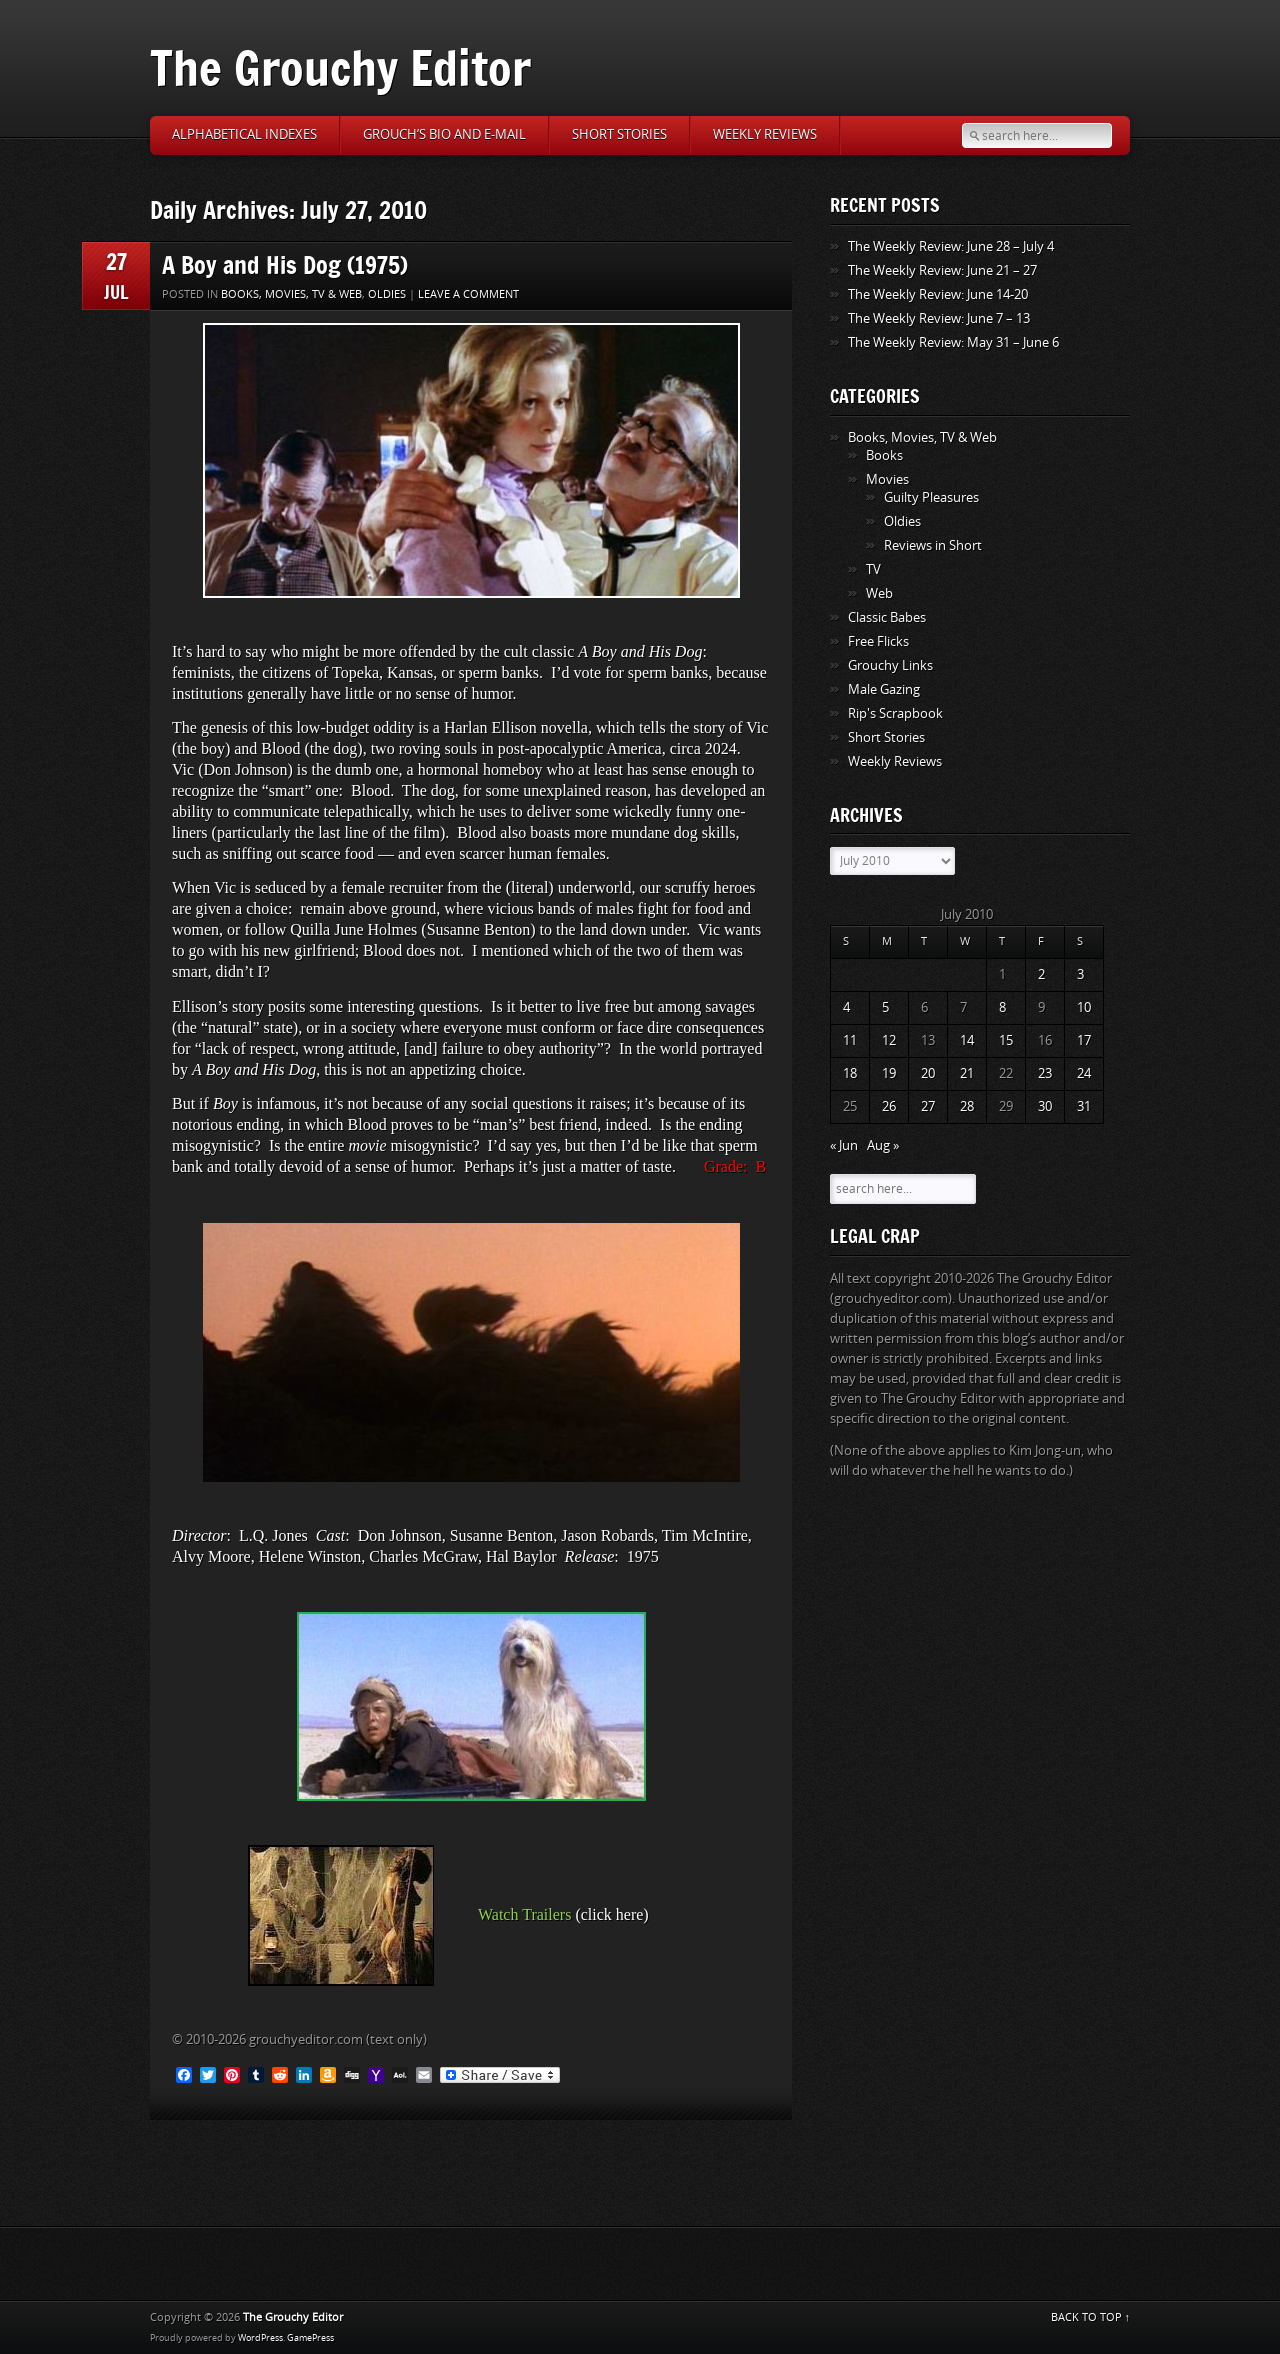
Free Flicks (878, 641)
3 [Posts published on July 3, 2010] (1080, 974)
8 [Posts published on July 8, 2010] (1002, 1007)
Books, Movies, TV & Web (291, 294)
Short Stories (619, 134)
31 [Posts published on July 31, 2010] (1084, 1106)
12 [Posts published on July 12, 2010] (889, 1040)
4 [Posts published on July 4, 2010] (846, 1007)
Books (884, 455)
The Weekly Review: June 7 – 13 (939, 318)
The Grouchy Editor (340, 67)
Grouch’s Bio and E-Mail (444, 134)
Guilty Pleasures (931, 497)
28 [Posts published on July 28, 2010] (967, 1106)
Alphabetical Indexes (244, 134)
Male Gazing (884, 689)
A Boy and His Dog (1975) (285, 264)
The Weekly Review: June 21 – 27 (942, 270)
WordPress (260, 2338)
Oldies (387, 294)
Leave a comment (468, 294)
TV (873, 569)
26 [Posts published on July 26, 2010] (889, 1106)
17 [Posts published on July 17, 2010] (1084, 1040)
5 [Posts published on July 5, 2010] (885, 1007)
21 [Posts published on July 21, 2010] (967, 1073)
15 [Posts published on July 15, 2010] (1006, 1040)
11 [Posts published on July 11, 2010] (850, 1040)
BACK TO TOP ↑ (1091, 2317)
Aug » (883, 1145)
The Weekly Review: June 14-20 (938, 294)
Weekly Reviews (765, 134)
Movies (887, 479)
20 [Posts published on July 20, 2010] (928, 1073)
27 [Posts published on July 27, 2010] (928, 1106)
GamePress (310, 2338)
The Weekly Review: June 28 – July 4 (951, 246)
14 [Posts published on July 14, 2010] (967, 1040)
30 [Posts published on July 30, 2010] (1045, 1106)
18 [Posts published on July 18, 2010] (850, 1073)
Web (879, 593)
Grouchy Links (890, 665)
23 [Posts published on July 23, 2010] (1045, 1073)
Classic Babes (887, 617)
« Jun (844, 1145)
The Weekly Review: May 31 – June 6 (953, 342)
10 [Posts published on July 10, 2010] (1084, 1007)
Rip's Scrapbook (895, 713)
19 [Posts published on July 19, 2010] (889, 1073)
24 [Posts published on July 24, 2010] (1084, 1073)
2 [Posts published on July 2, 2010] (1041, 974)
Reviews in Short (933, 545)
